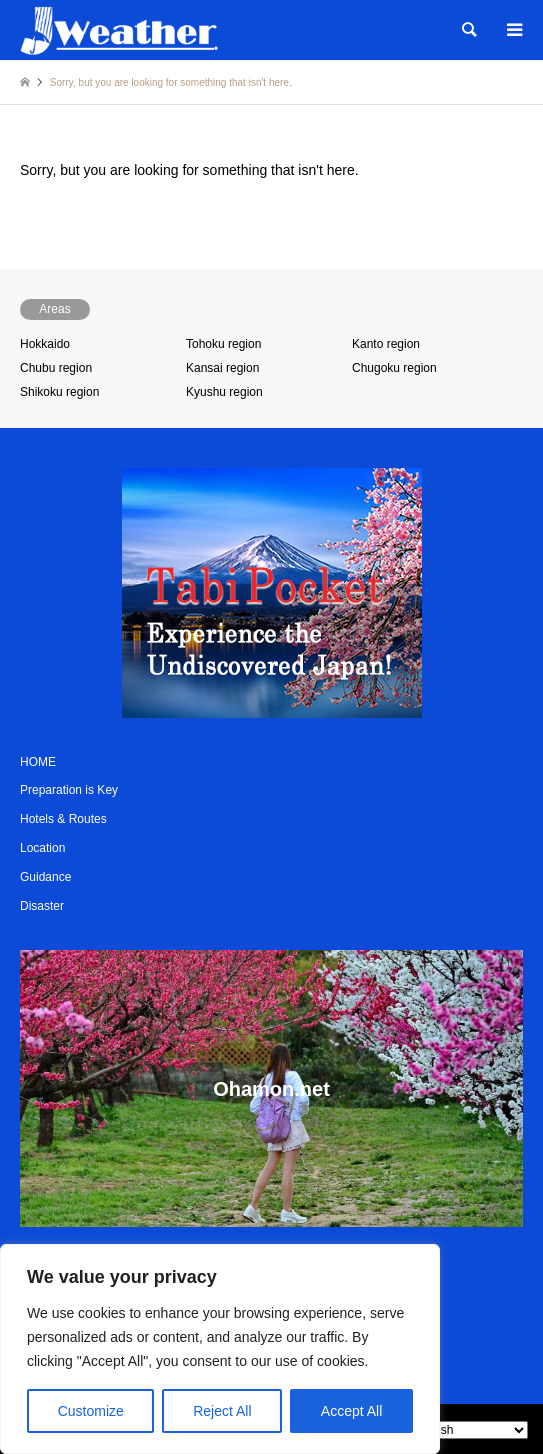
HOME (38, 762)
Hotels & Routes (63, 819)
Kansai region (222, 368)
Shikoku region (59, 392)
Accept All (351, 1411)
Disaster (42, 906)
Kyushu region (224, 392)
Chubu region (56, 368)
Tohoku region (223, 344)
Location (42, 848)
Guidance (45, 877)
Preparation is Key (69, 790)
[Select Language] (468, 1430)
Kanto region (386, 344)
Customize (91, 1411)
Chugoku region (394, 368)
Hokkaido (45, 344)
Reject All (222, 1411)
